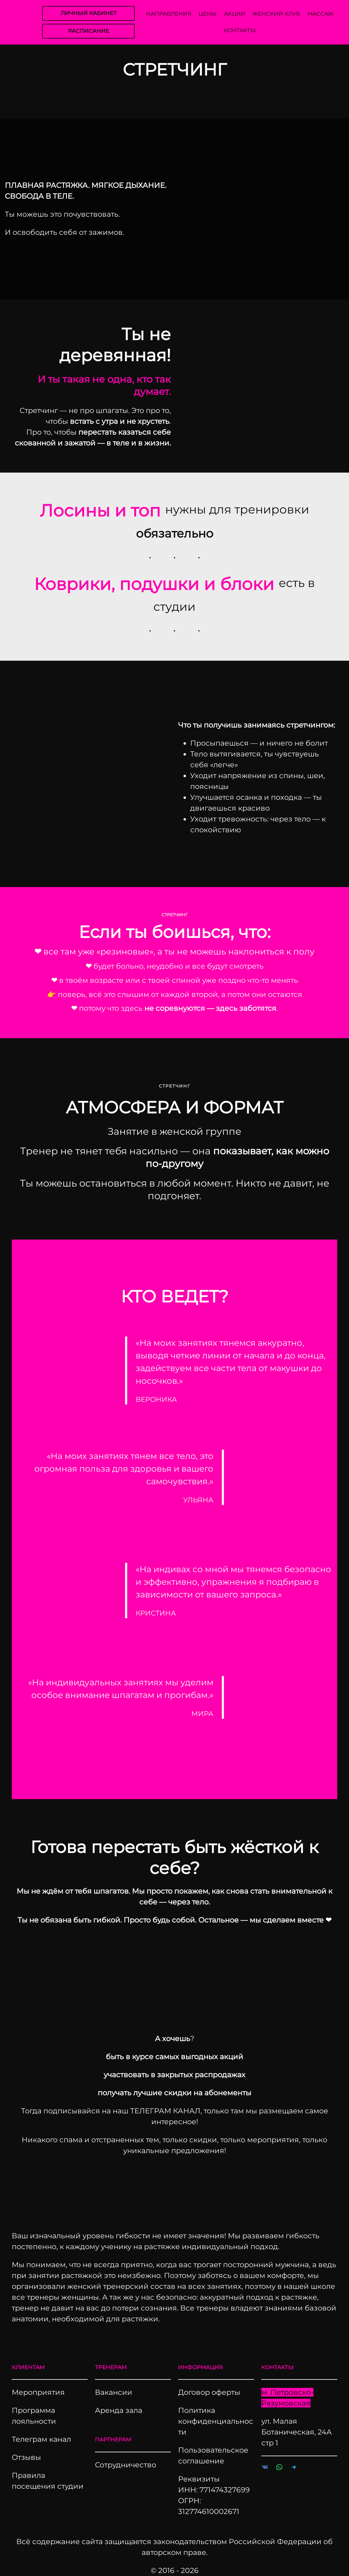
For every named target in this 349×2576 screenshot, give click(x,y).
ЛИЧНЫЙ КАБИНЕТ (89, 13)
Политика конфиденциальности (215, 2421)
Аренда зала (118, 2410)
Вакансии (113, 2392)
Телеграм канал (41, 2439)
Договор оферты (209, 2392)
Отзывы (26, 2457)
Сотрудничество (125, 2464)
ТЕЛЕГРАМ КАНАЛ (165, 2110)
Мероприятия (38, 2392)
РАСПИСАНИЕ (88, 31)
